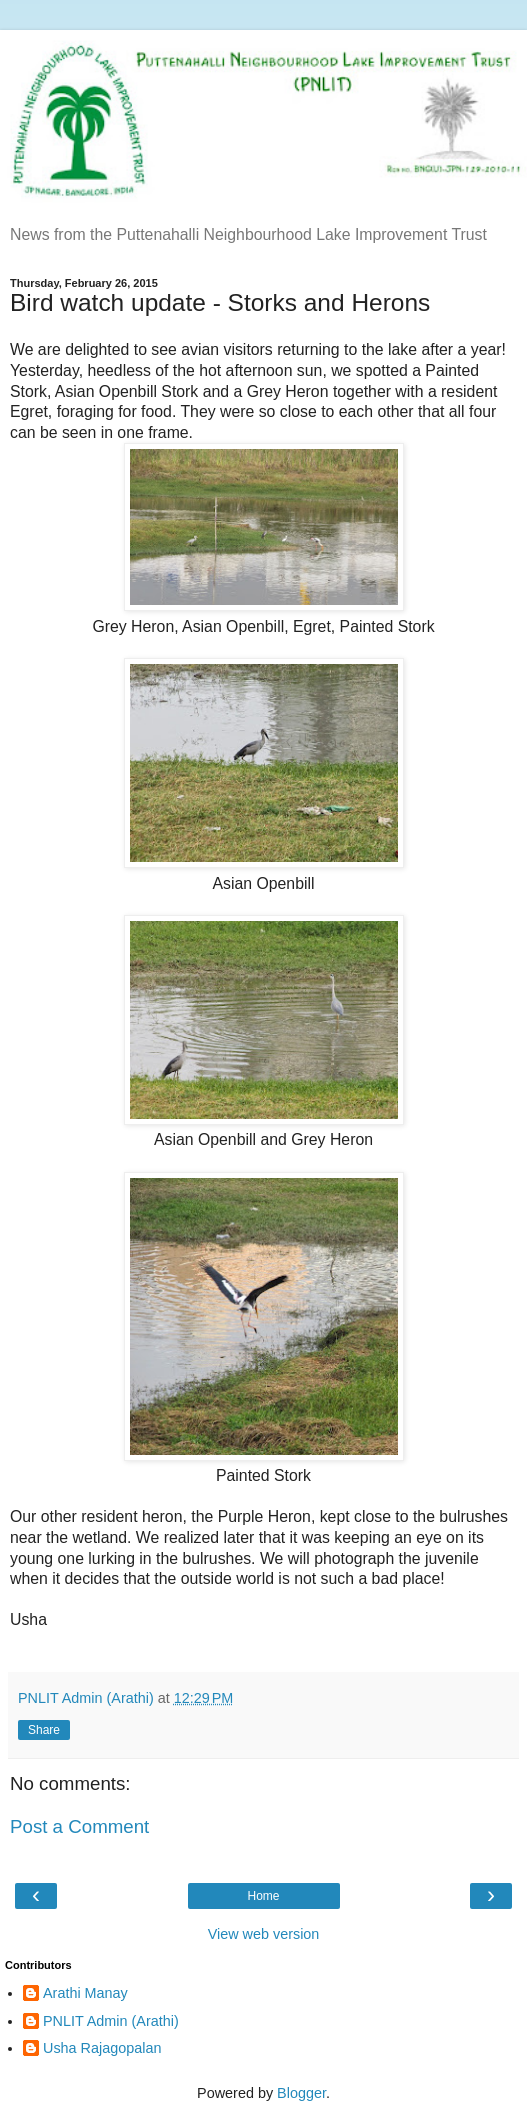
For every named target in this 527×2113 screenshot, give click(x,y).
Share (44, 1730)
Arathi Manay (85, 1993)
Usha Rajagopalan (102, 2048)
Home (263, 1896)
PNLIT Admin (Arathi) (111, 2021)
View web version (264, 1934)
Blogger (301, 2093)
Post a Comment (79, 1826)
